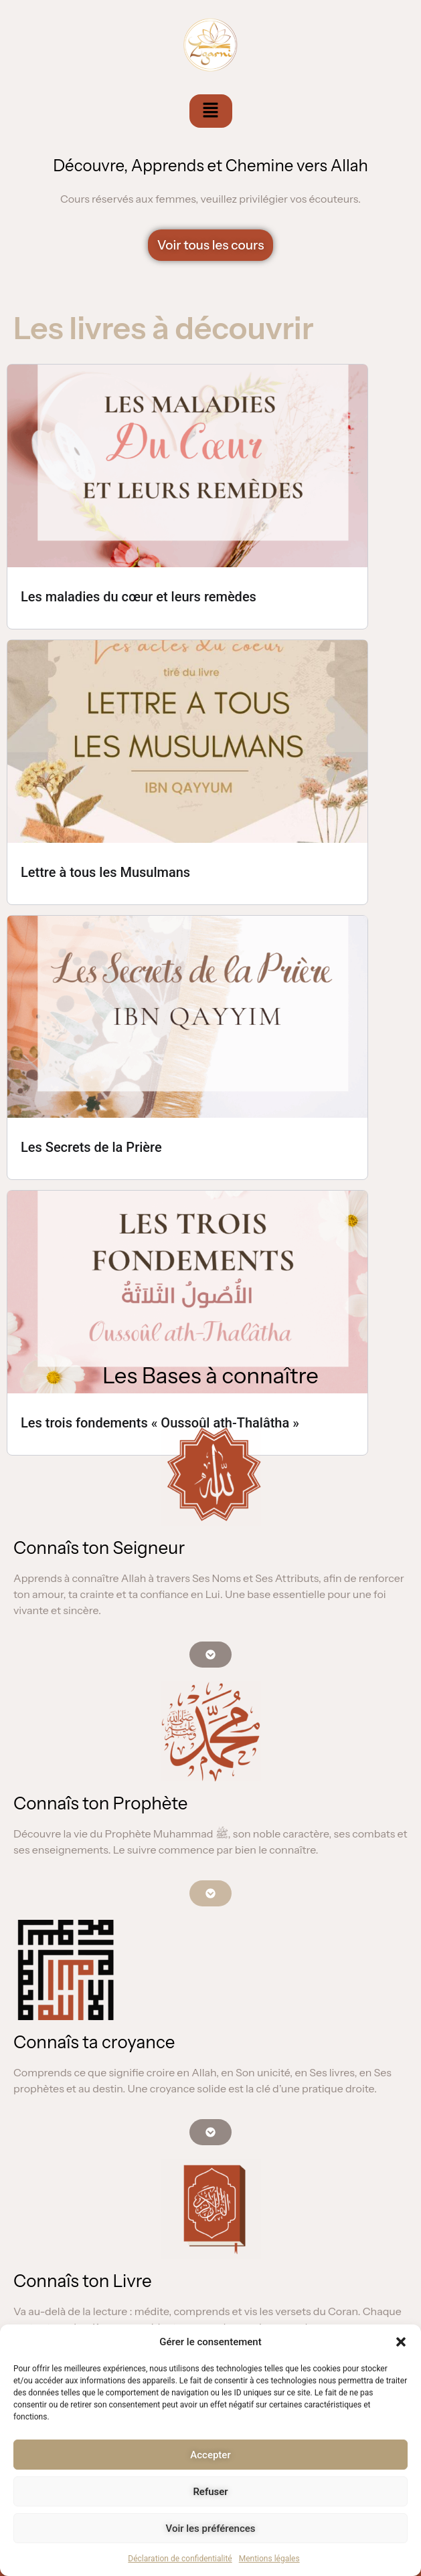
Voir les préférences (211, 2528)
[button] (401, 2342)
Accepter (210, 2455)
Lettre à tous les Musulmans (105, 872)
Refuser (210, 2492)
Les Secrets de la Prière (91, 1147)
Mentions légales (269, 2558)
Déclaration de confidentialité (180, 2558)
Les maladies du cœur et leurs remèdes (138, 597)
